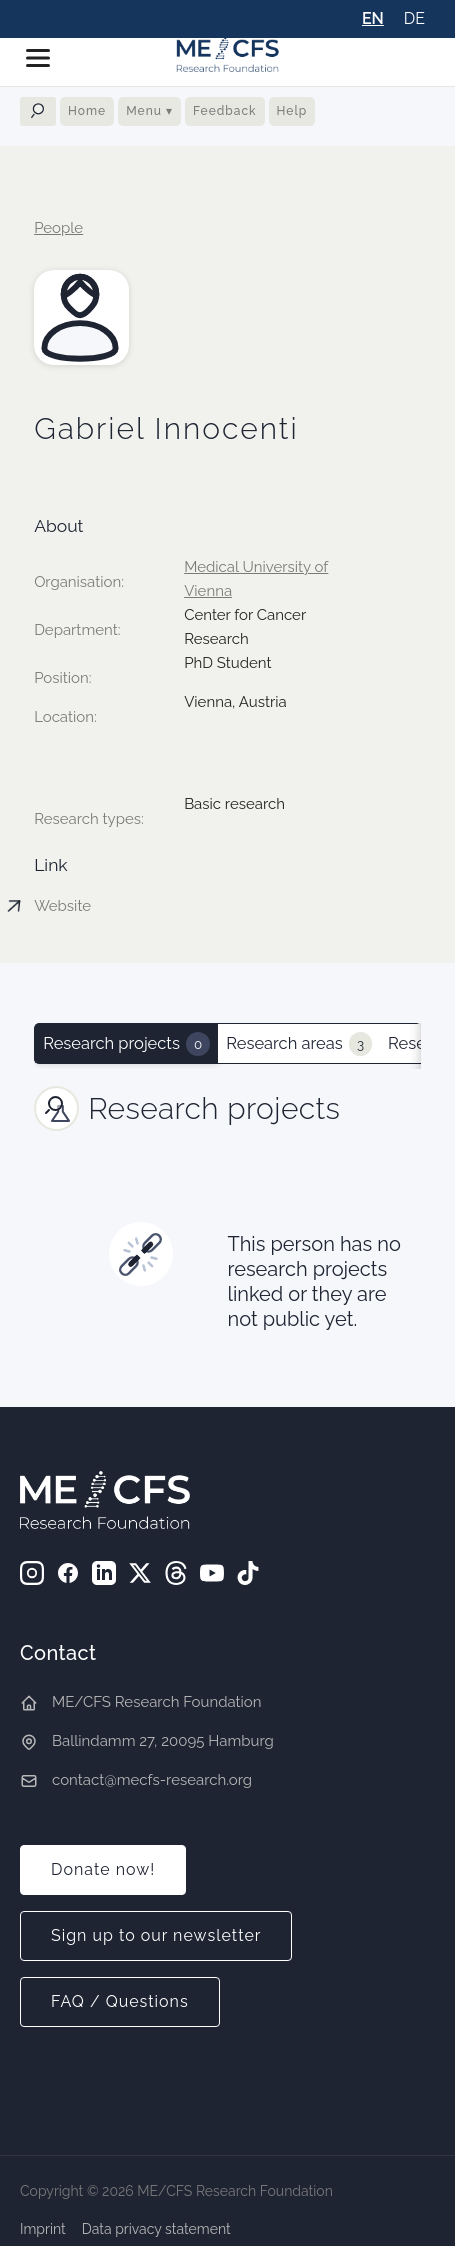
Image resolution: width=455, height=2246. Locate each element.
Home (87, 111)
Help (292, 111)
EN (373, 18)
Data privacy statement (156, 2229)
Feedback (225, 111)
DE (414, 18)
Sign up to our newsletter (156, 1935)
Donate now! (103, 1869)
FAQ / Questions (120, 2001)
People (58, 228)
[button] (46, 58)
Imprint (43, 2229)
